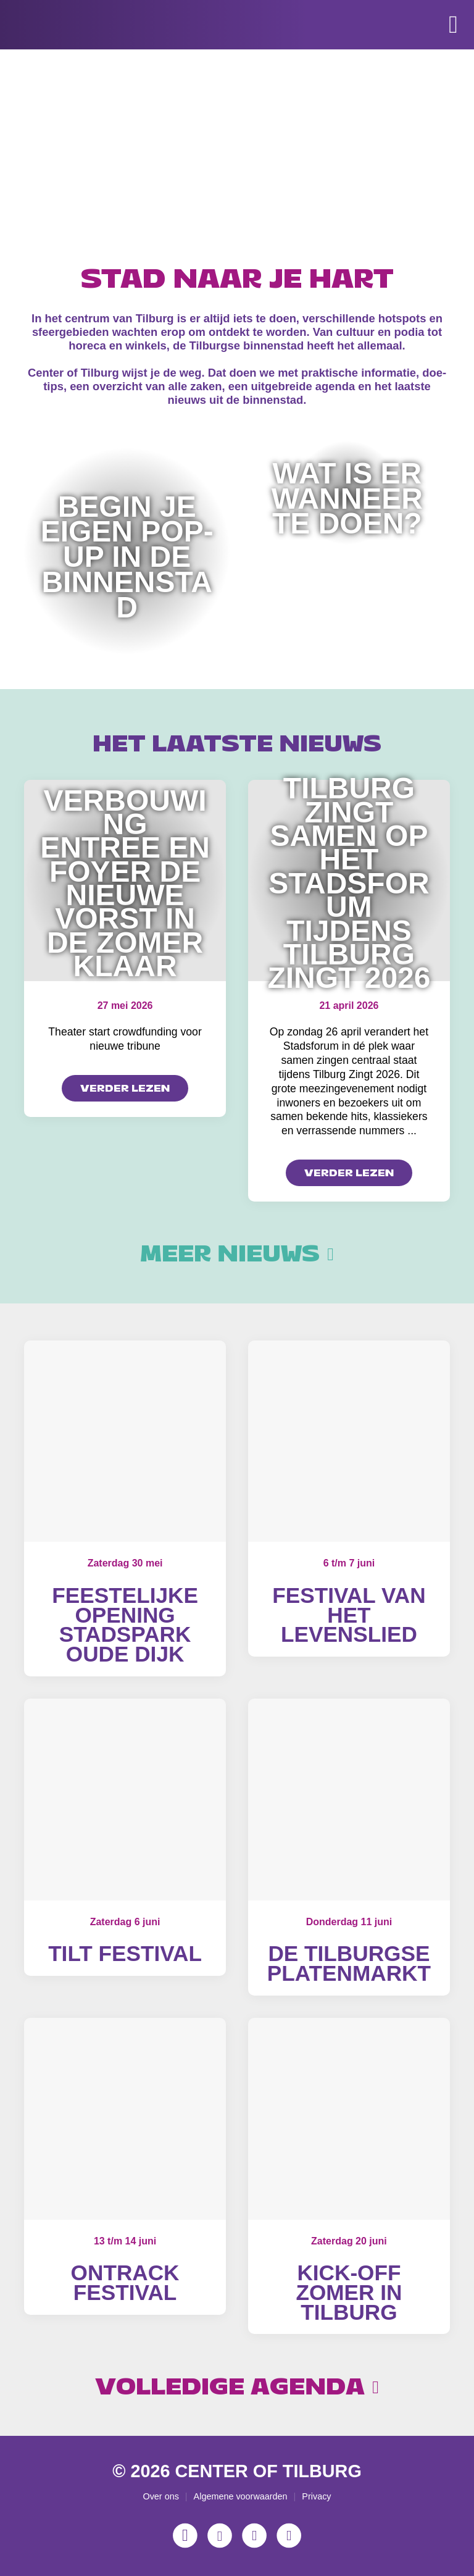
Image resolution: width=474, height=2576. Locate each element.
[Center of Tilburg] (66, 61)
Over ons (160, 2496)
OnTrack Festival (125, 2282)
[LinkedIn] (288, 2535)
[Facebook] (219, 2535)
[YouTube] (254, 2535)
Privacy (316, 2496)
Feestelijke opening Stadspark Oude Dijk (125, 1624)
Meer (237, 1254)
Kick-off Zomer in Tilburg (349, 2291)
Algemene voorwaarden (241, 2496)
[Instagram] (185, 2535)
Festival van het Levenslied (348, 1614)
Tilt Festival (125, 1953)
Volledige (237, 2387)
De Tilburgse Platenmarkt (349, 1963)
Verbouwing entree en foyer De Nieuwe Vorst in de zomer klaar (125, 883)
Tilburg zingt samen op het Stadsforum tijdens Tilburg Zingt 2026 (348, 883)
